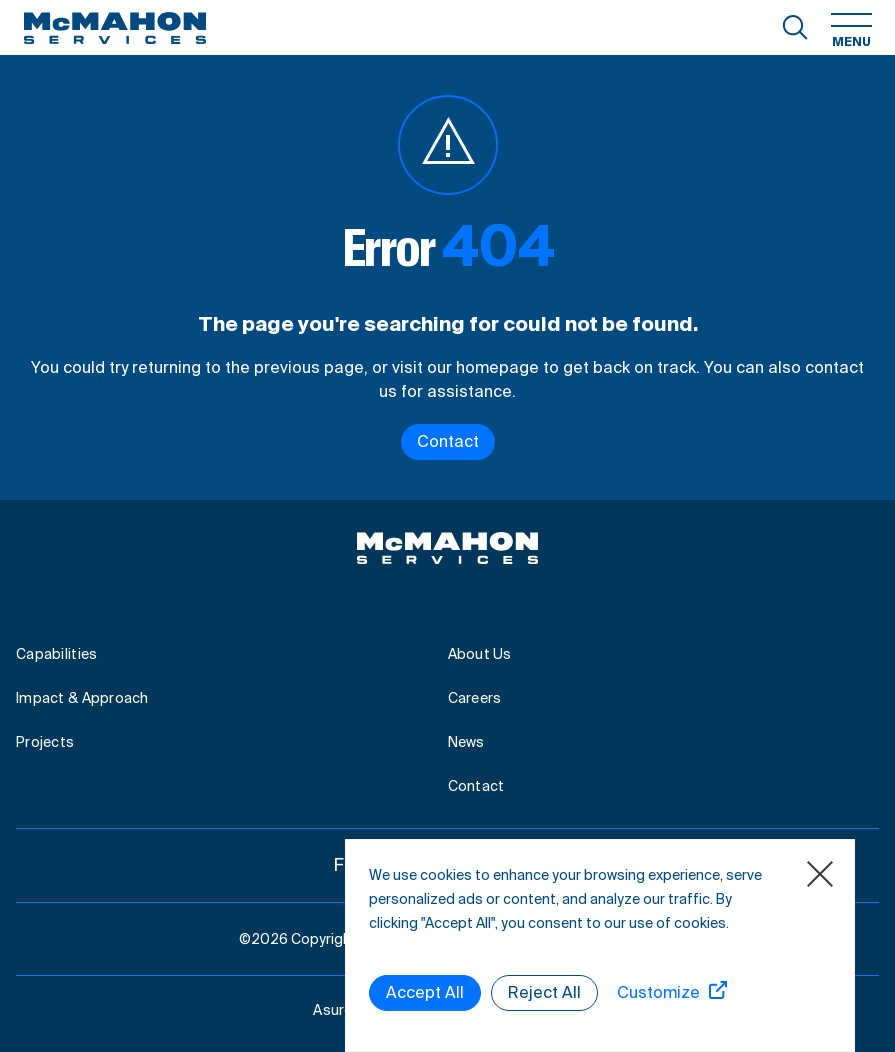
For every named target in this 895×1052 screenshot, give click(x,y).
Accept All (425, 992)
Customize (658, 992)
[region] (600, 945)
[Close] (820, 874)
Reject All (544, 992)
